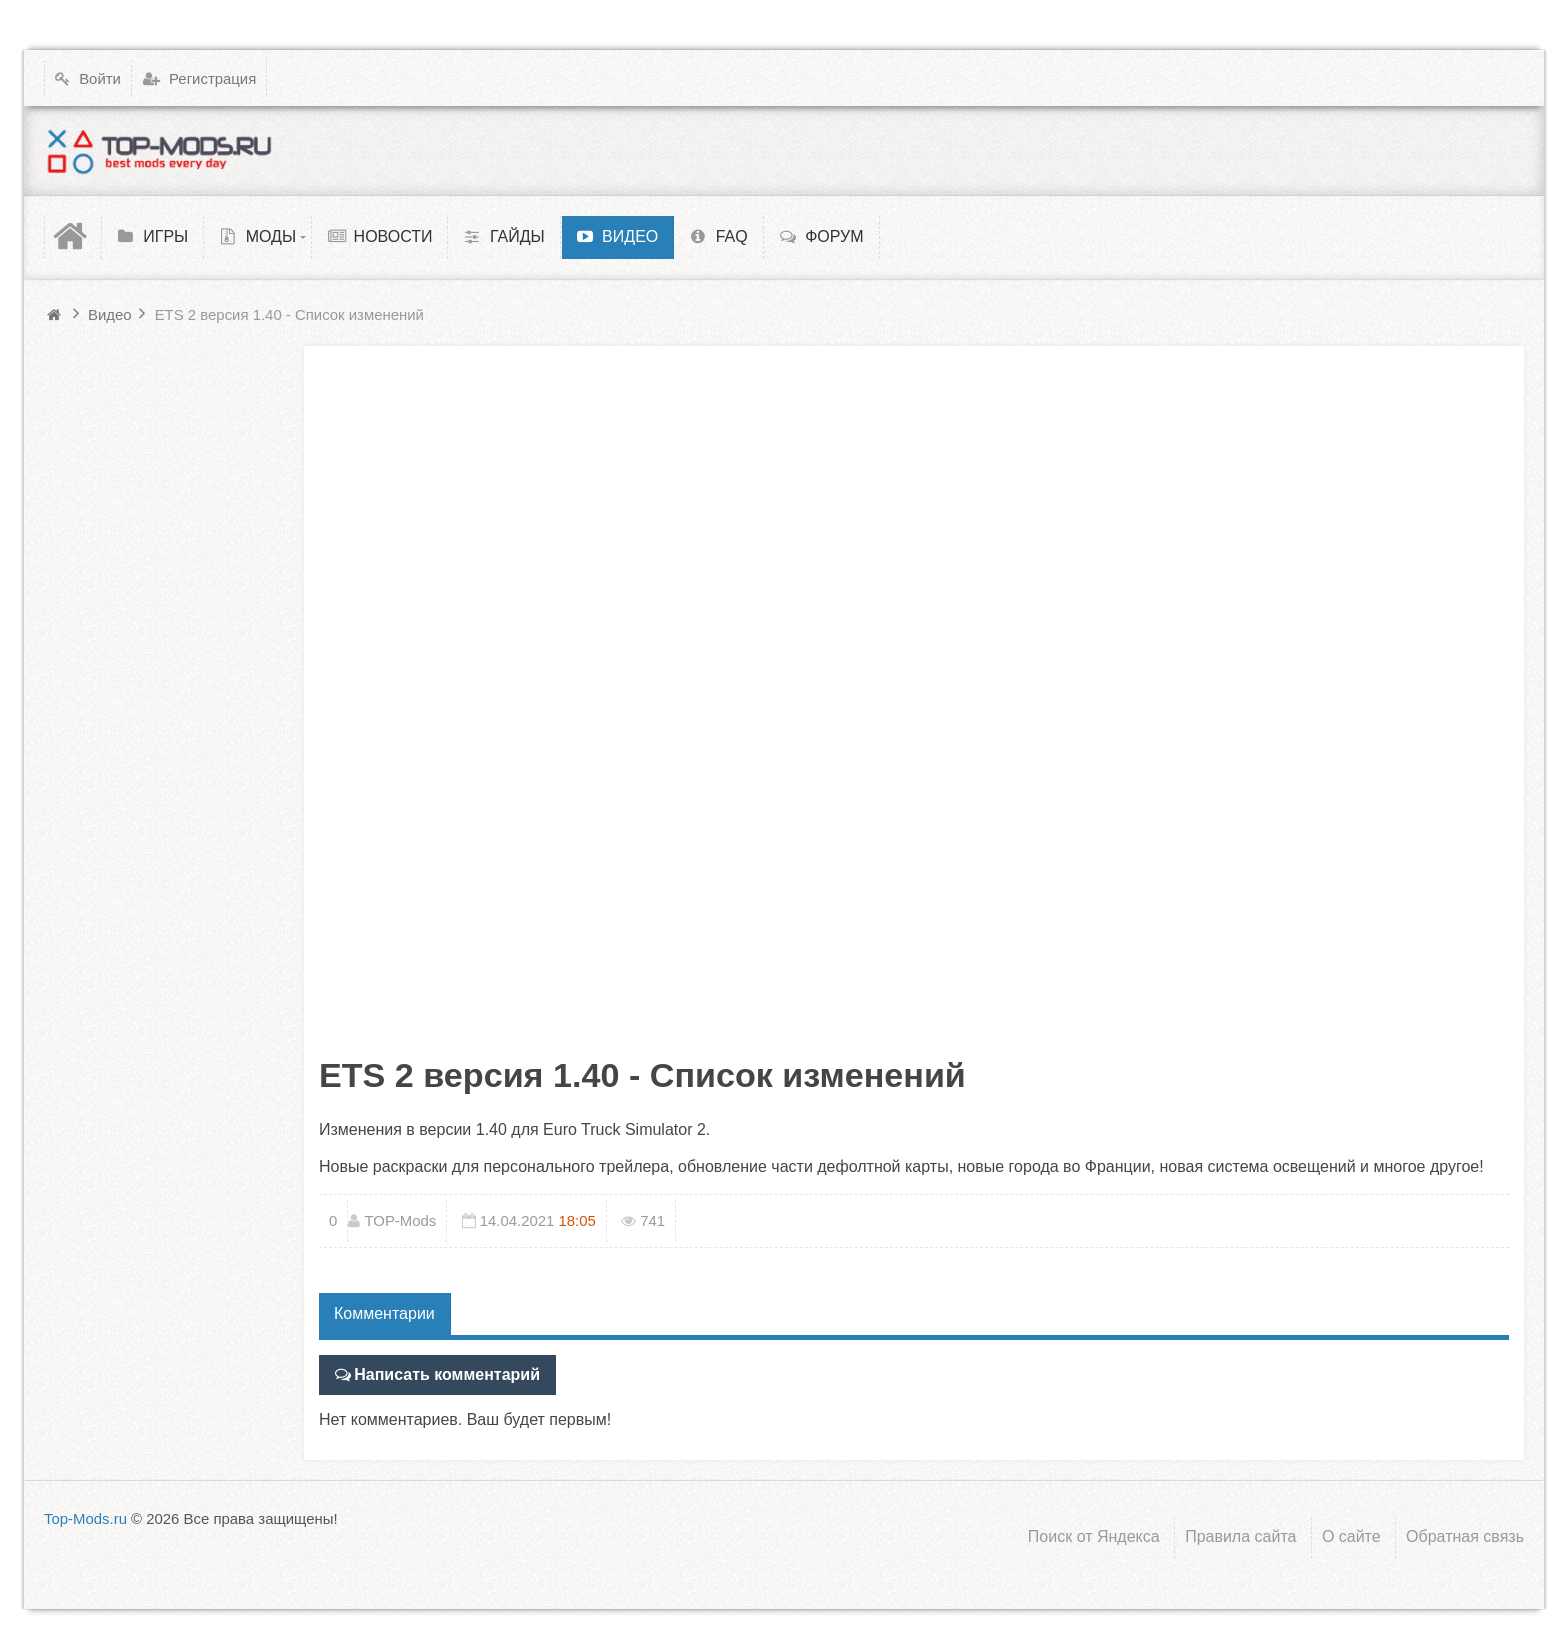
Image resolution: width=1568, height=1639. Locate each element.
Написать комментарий (447, 1374)
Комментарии (384, 1313)
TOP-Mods (400, 1220)
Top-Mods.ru (85, 1518)
